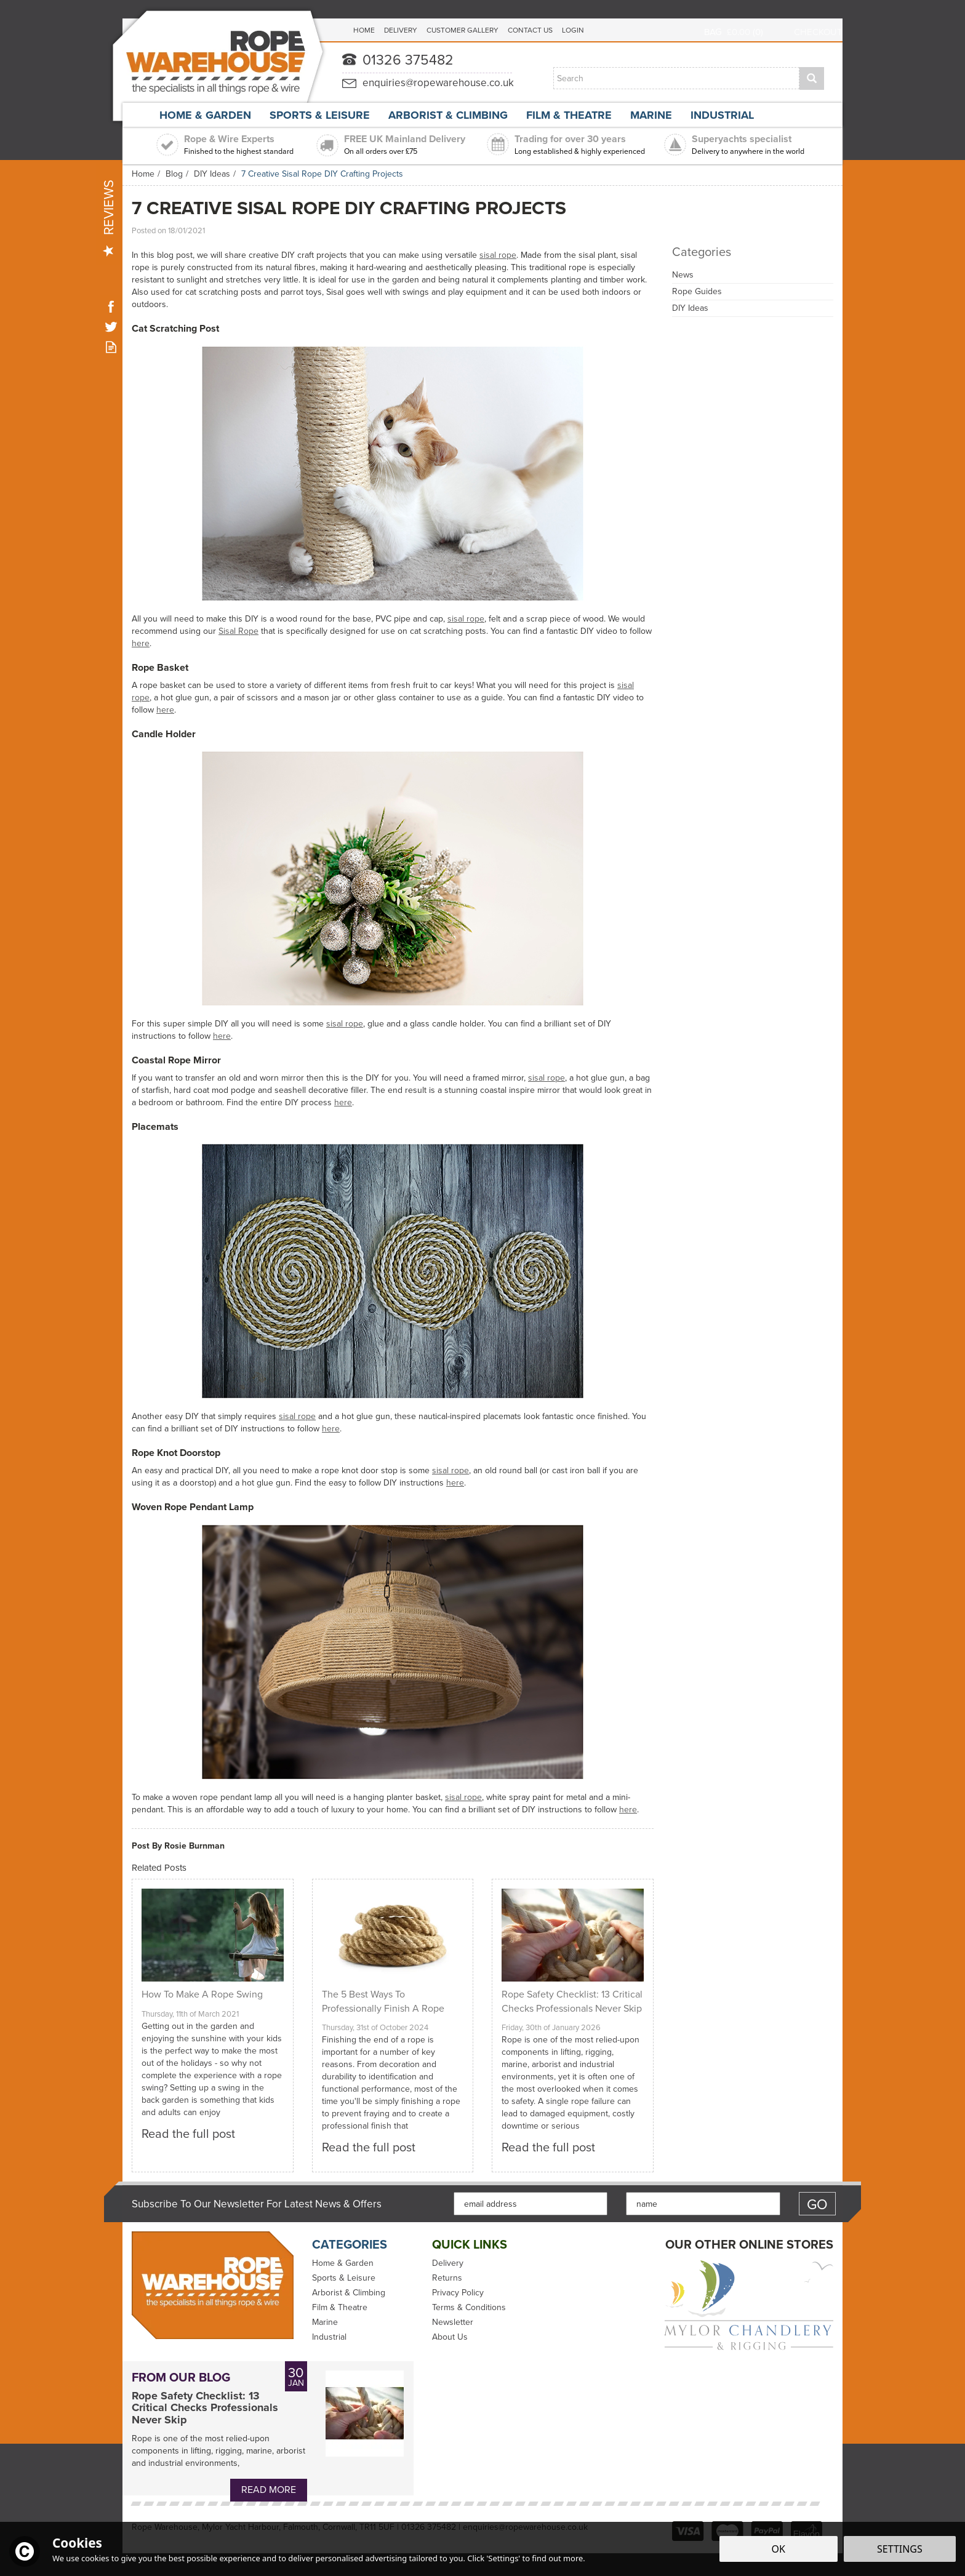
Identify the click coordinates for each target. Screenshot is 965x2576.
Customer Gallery (462, 30)
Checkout (818, 32)
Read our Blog (111, 346)
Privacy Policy (458, 2293)
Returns (447, 2278)
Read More (268, 2489)
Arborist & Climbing (348, 2293)
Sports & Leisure (343, 2278)
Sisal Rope (238, 631)
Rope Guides (697, 291)
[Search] (676, 78)
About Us (450, 2337)
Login (573, 30)
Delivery (447, 2263)
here (141, 643)
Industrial (329, 2337)
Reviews (108, 218)
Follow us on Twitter (111, 326)
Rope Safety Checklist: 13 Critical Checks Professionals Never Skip (205, 2408)
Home (364, 30)
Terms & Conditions (469, 2308)
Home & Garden (343, 2263)
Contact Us (530, 30)
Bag (713, 32)
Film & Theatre (339, 2308)
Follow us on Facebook (111, 306)
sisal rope (497, 255)
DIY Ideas (690, 308)
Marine (325, 2322)
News (683, 274)
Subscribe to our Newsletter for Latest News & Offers (257, 2204)
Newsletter (452, 2322)
